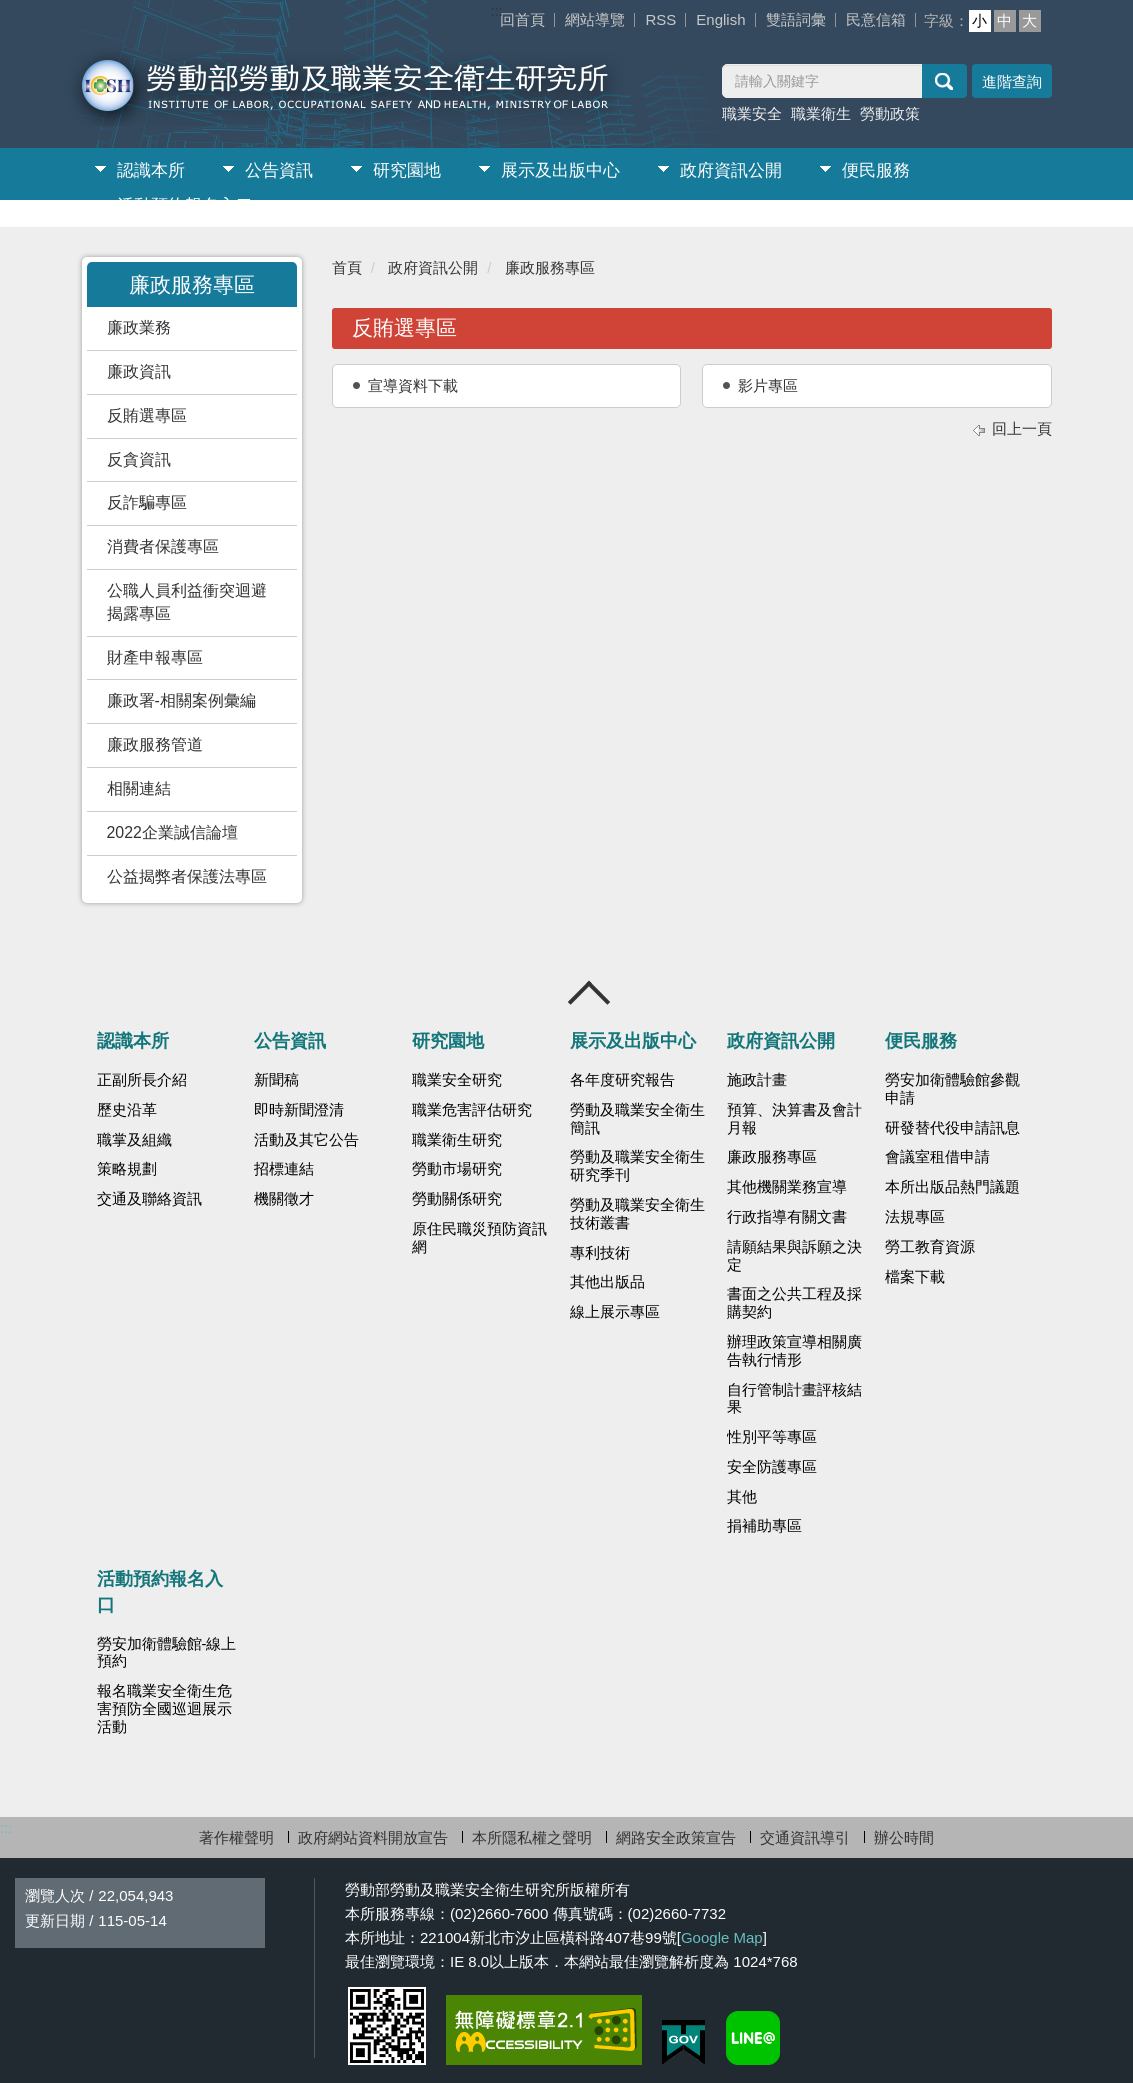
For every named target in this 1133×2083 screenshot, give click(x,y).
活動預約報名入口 (185, 205)
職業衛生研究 (457, 1140)
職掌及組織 (134, 1140)
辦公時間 (904, 1837)
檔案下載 (915, 1277)
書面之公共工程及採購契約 (794, 1303)
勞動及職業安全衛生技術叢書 (637, 1214)
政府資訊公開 (731, 170)
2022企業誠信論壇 (172, 832)
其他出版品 (607, 1282)
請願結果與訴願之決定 (794, 1256)
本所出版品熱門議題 (952, 1187)
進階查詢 (1012, 81)
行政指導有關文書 (787, 1217)
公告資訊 (279, 170)
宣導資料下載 (413, 385)
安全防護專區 (772, 1467)
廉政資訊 (139, 371)
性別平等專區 (772, 1437)
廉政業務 (139, 327)
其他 (742, 1497)
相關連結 (139, 788)
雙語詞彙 (796, 19)
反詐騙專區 (147, 502)
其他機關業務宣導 (787, 1187)
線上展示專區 (615, 1312)
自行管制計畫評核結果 (794, 1399)
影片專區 (768, 385)
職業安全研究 (457, 1080)
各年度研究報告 (622, 1080)
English (720, 19)
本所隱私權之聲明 (532, 1837)
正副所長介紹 (142, 1080)
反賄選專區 (147, 415)
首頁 (347, 267)
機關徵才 (284, 1199)
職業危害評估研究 (472, 1110)
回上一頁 (1022, 428)
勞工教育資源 (930, 1247)
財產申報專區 (155, 657)
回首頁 (522, 19)
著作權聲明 (236, 1837)
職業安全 (752, 113)
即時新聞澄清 (299, 1110)
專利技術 (600, 1253)
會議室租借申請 (937, 1157)
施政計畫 (757, 1080)
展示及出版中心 (560, 170)
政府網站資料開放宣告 (373, 1837)
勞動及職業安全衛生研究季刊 (637, 1166)
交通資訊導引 (805, 1837)
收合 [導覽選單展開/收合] (590, 993)
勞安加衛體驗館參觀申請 (952, 1089)
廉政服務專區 (550, 267)
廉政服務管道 (155, 744)
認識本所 (151, 170)
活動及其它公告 (306, 1140)
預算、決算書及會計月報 (794, 1119)
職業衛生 (821, 113)
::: (496, 10)
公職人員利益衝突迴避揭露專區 (187, 602)
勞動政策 (890, 113)
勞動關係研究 (457, 1199)
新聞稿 (276, 1080)
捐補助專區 (764, 1526)
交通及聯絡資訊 (149, 1199)
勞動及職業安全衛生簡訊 (637, 1119)
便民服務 (876, 170)
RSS (660, 19)
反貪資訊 (139, 459)
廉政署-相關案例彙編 (181, 700)
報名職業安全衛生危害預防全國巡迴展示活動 (164, 1709)
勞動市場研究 (457, 1169)
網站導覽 (595, 19)
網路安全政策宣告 (676, 1837)
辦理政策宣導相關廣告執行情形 (794, 1351)
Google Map (722, 1937)
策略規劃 (127, 1169)
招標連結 (284, 1169)
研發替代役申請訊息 (952, 1128)
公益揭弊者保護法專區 (187, 876)
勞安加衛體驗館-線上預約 (167, 1653)
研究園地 (407, 170)
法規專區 (915, 1217)
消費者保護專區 (163, 546)
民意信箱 (876, 19)
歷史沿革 (127, 1110)
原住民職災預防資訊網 (479, 1238)
